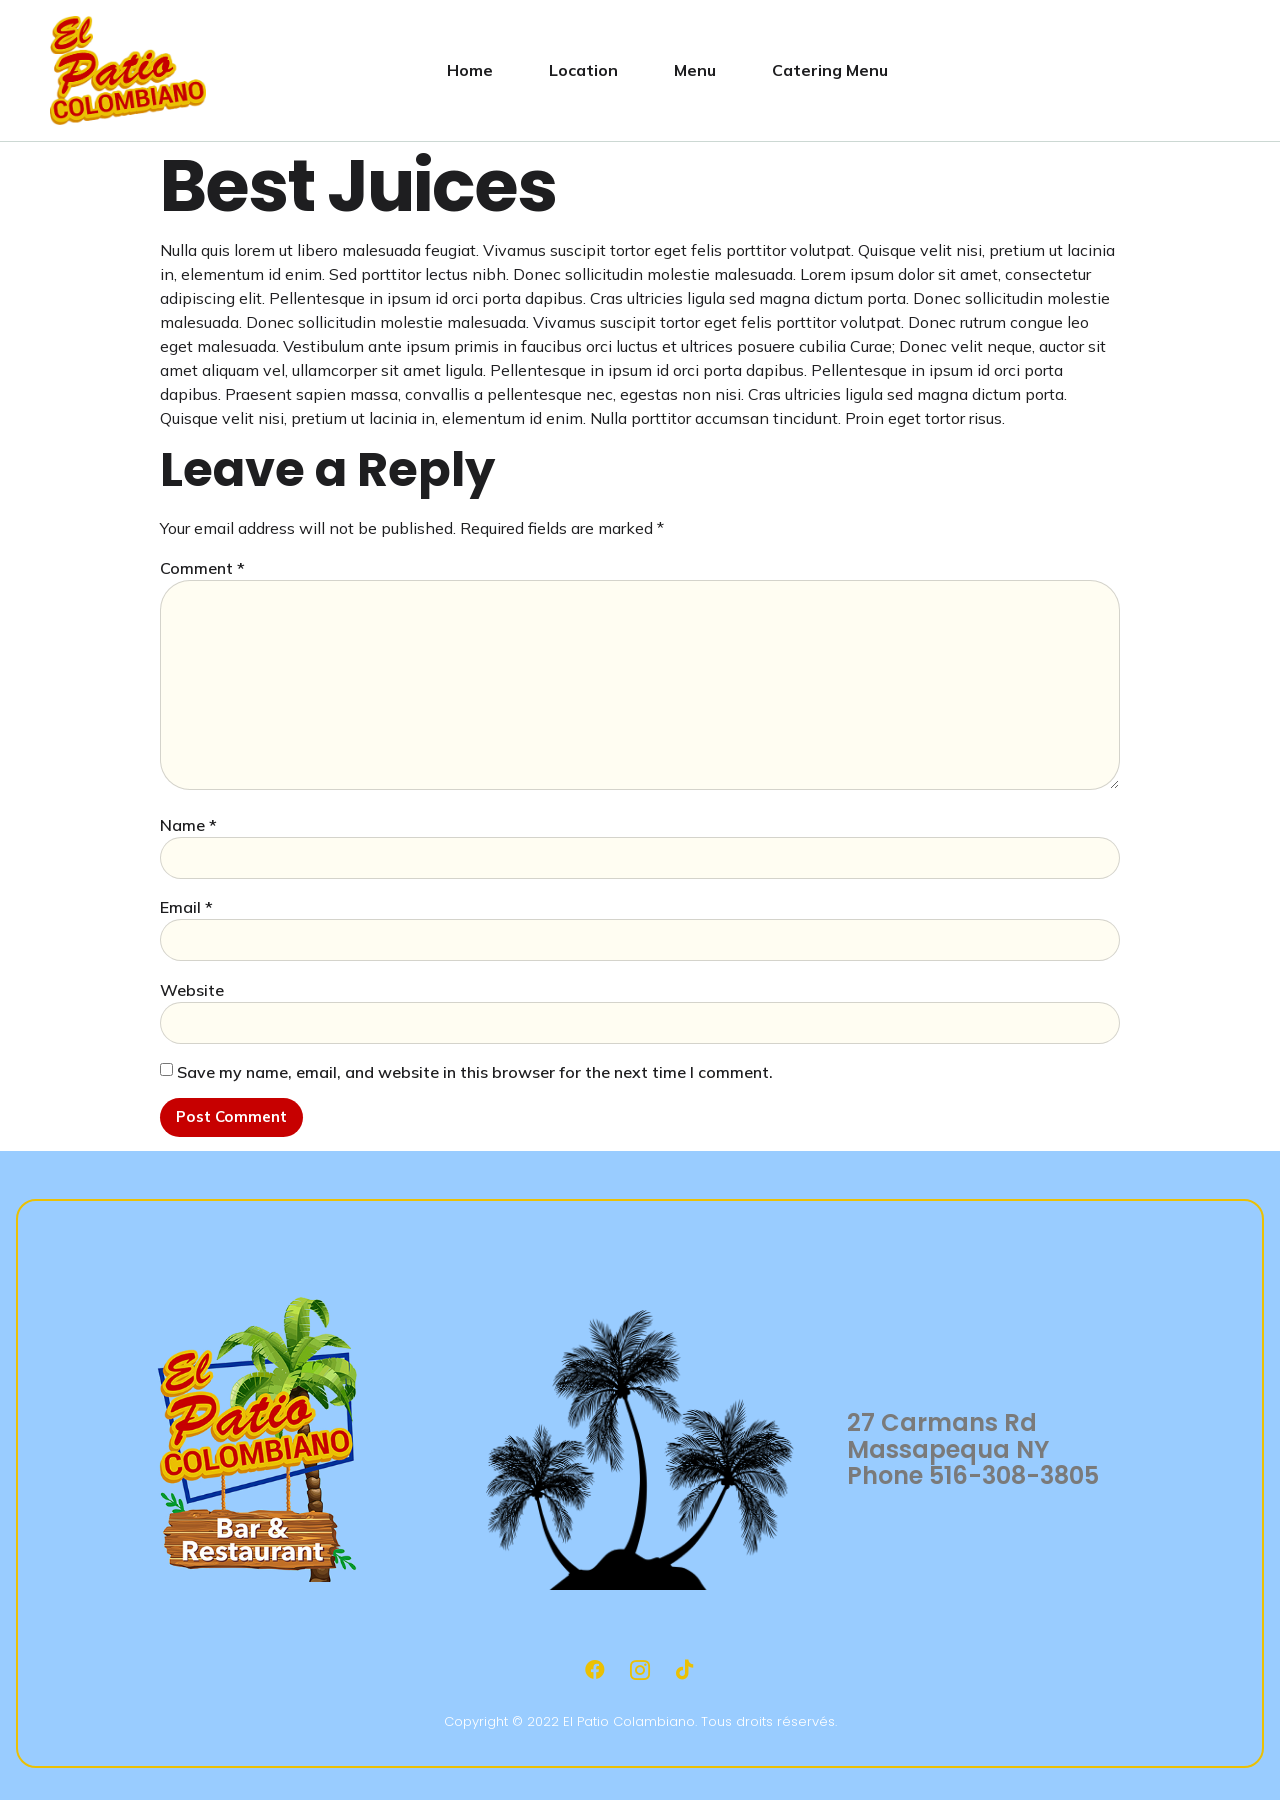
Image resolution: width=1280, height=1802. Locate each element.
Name (188, 825)
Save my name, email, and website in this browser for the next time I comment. (475, 1072)
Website (192, 990)
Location (583, 70)
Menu (695, 70)
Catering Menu (830, 70)
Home (470, 70)
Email (186, 907)
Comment (202, 568)
